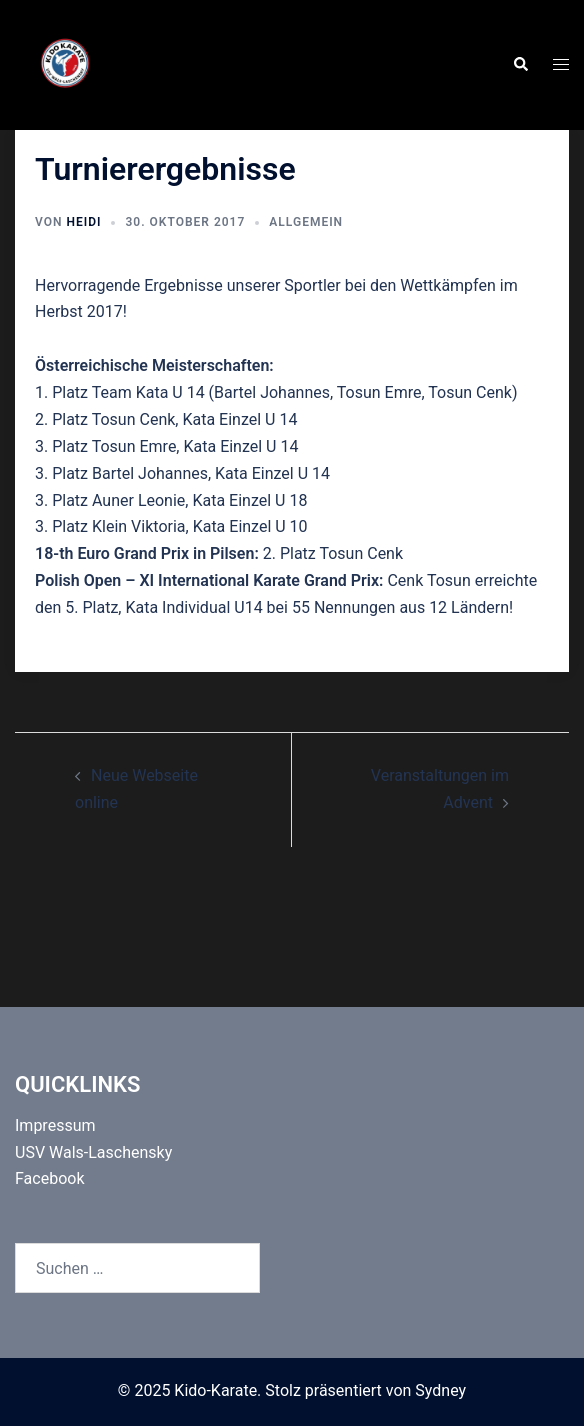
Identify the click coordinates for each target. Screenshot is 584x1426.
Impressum (55, 1125)
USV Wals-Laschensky (93, 1152)
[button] (520, 65)
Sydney (440, 1390)
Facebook (49, 1178)
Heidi (83, 222)
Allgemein (306, 222)
